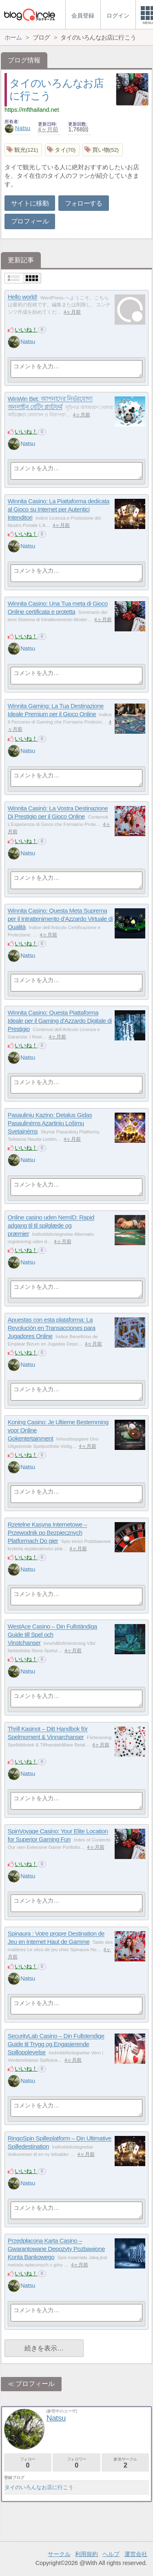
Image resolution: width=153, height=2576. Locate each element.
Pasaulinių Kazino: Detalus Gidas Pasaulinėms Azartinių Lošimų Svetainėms (50, 1123)
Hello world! (23, 297)
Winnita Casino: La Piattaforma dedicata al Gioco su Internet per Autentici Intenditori (58, 509)
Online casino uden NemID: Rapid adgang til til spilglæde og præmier (51, 1225)
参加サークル (125, 2463)
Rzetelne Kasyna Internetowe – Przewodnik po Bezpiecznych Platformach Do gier (47, 1532)
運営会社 (135, 2554)
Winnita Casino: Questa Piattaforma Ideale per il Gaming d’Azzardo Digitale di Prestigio (60, 1020)
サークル (59, 2554)
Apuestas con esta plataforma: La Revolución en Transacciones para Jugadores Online (51, 1328)
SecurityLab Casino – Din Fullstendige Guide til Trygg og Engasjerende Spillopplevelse (56, 2044)
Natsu (17, 128)
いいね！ (26, 329)
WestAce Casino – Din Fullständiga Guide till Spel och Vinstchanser (52, 1634)
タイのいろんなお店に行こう (38, 2487)
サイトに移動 (30, 203)
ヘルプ (111, 2554)
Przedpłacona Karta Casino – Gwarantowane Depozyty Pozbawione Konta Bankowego (56, 2248)
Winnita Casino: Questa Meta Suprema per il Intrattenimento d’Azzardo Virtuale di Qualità (60, 918)
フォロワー (76, 2463)
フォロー (27, 2463)
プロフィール (30, 221)
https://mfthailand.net (31, 109)
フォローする (83, 203)
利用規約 (86, 2554)
